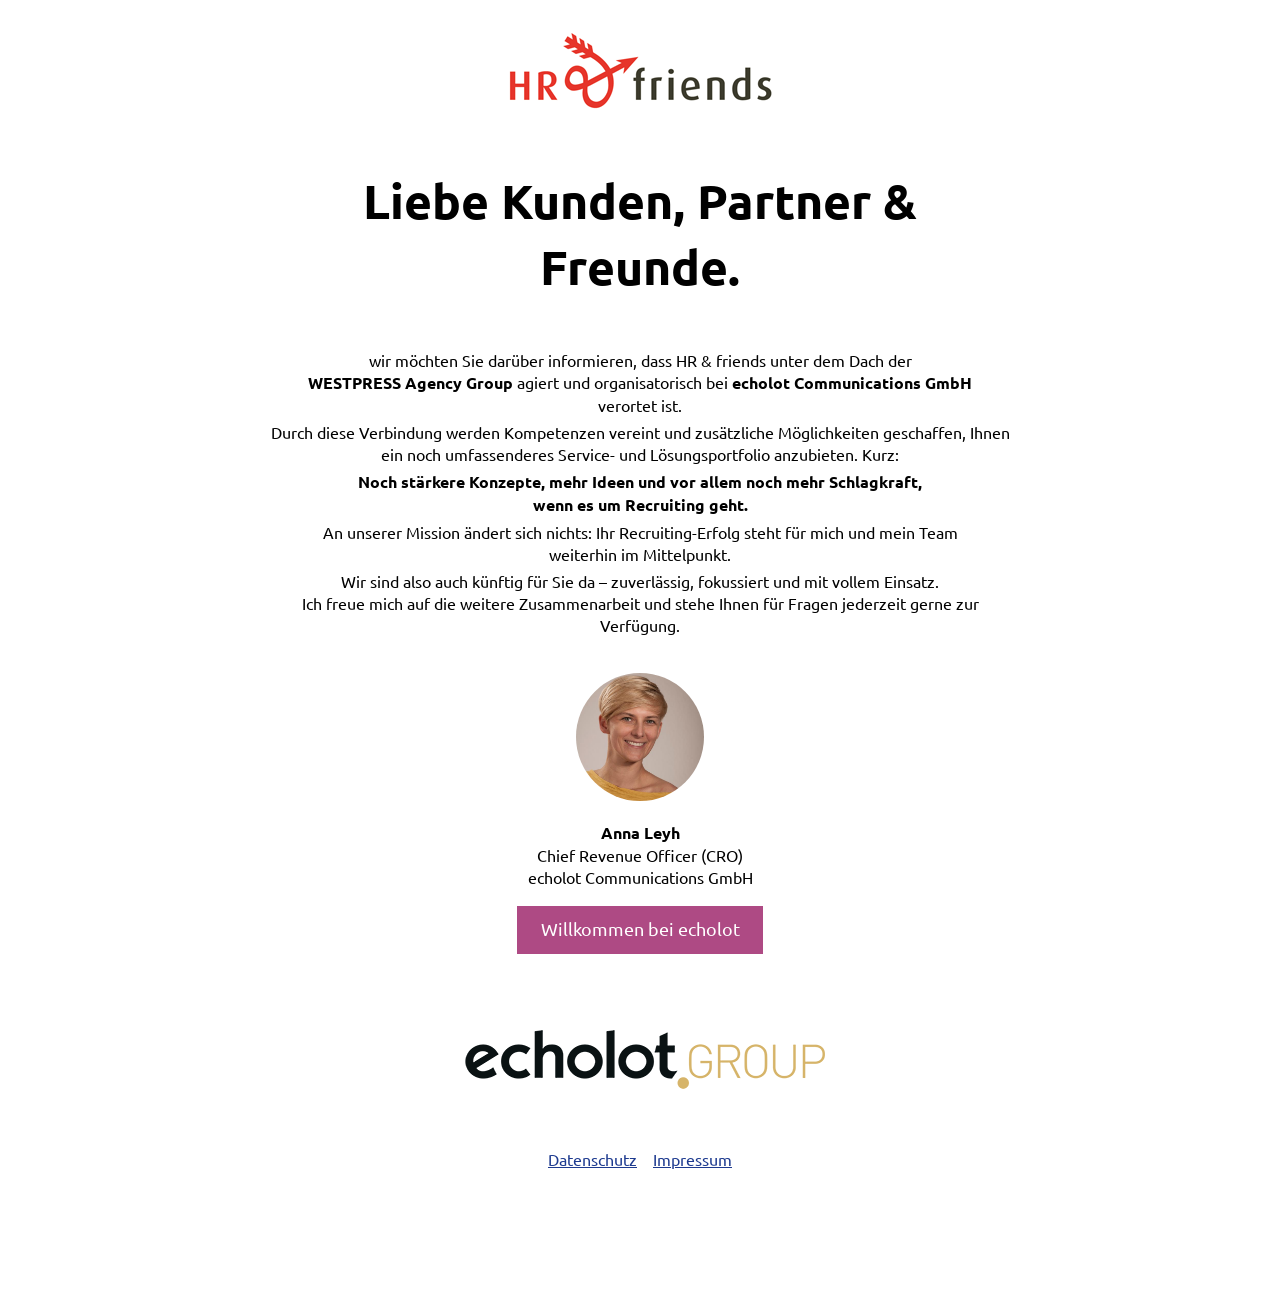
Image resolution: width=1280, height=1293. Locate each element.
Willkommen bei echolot (640, 928)
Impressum (692, 1159)
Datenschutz (592, 1159)
